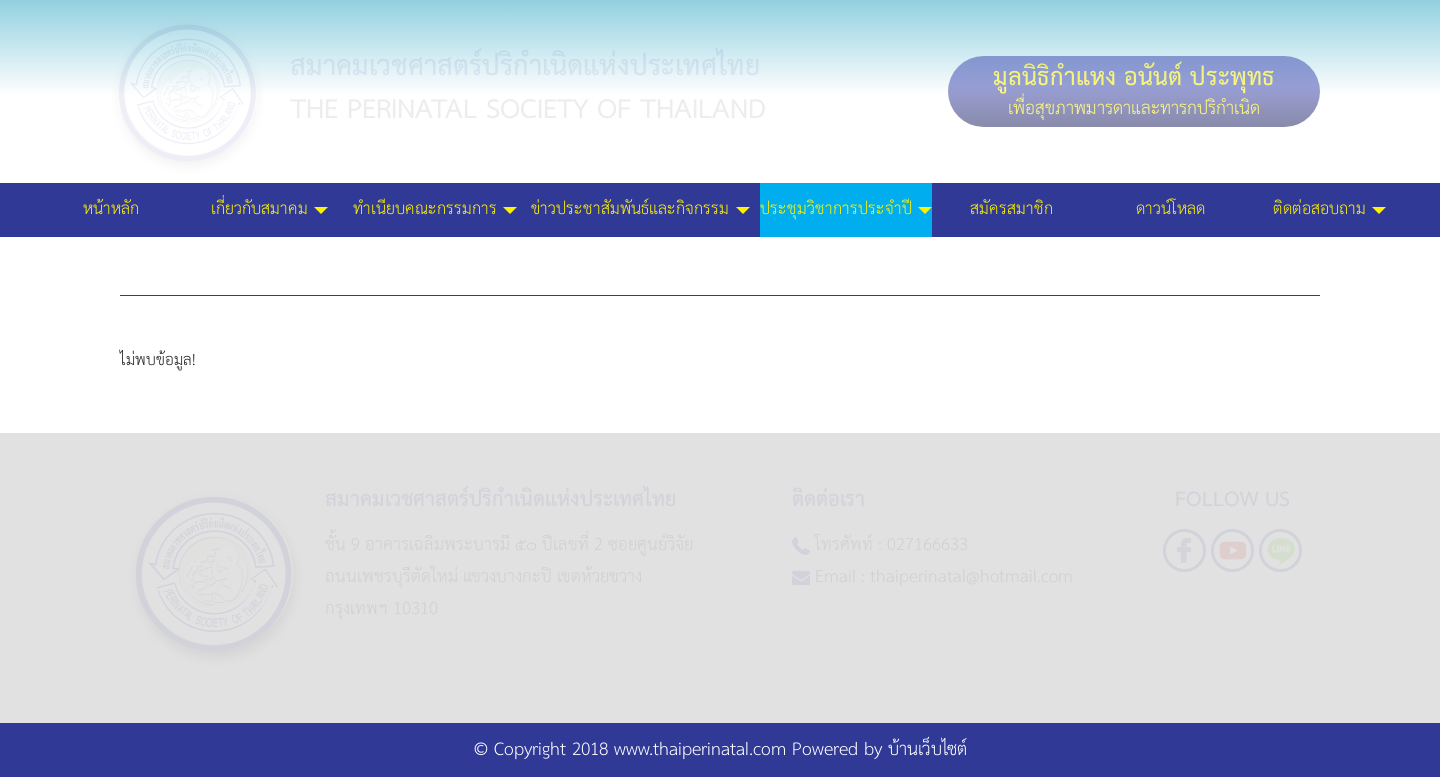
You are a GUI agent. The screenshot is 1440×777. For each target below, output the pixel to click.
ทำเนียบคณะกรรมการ (425, 187)
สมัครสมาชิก (1011, 187)
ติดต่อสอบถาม (1319, 187)
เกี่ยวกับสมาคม (259, 187)
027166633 (927, 544)
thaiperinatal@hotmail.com (971, 576)
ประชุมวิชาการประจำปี (836, 187)
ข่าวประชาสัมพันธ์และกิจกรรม (630, 187)
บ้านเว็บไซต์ (927, 750)
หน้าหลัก (111, 187)
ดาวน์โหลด (1170, 187)
